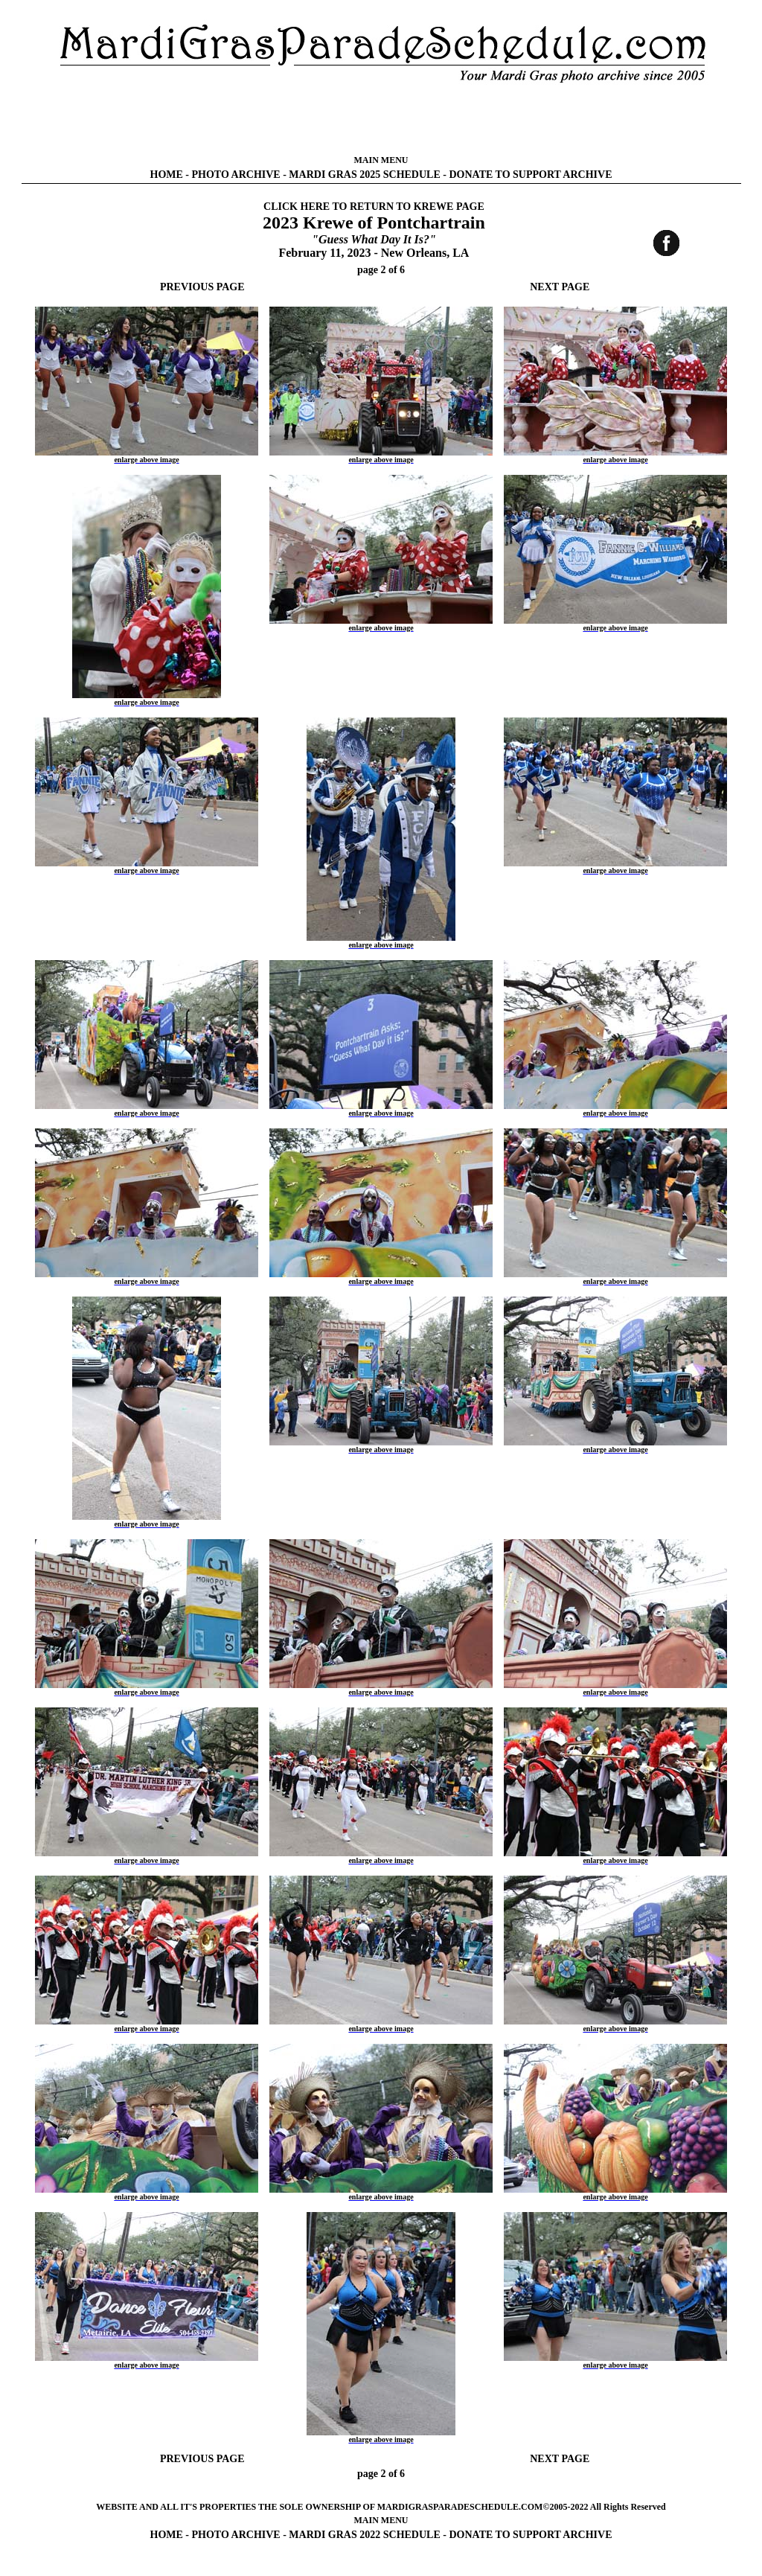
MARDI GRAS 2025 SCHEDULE (364, 174)
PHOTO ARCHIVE (236, 174)
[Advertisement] (381, 119)
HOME (166, 174)
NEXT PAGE (559, 287)
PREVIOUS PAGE (202, 287)
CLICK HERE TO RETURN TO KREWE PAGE (373, 206)
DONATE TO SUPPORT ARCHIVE (530, 174)
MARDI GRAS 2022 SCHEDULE (364, 2534)
